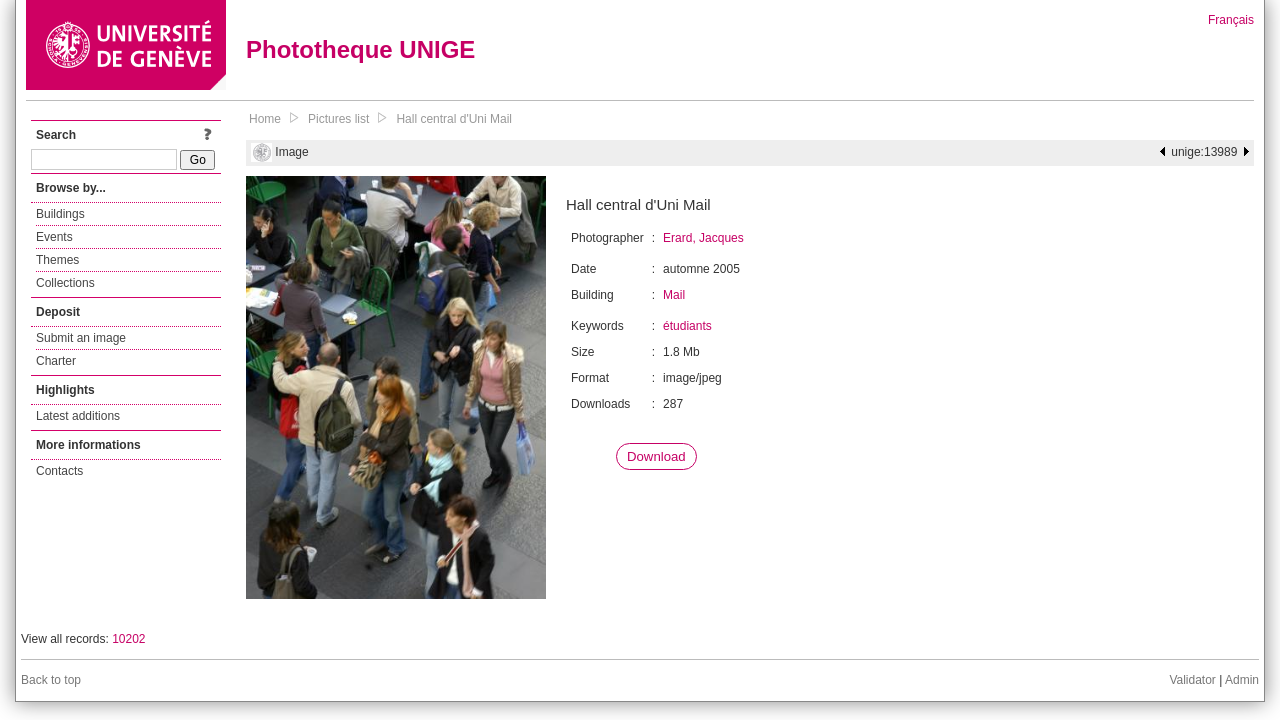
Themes (57, 260)
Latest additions (78, 416)
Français (1231, 20)
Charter (56, 361)
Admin (1242, 680)
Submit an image (81, 338)
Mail (674, 295)
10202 (128, 639)
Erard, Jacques (703, 238)
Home (265, 119)
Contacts (59, 471)
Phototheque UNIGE (360, 49)
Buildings (60, 214)
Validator (1192, 680)
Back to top (51, 680)
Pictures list (338, 119)
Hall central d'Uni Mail (454, 119)
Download (656, 456)
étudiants (687, 326)
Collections (65, 283)
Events (54, 237)
